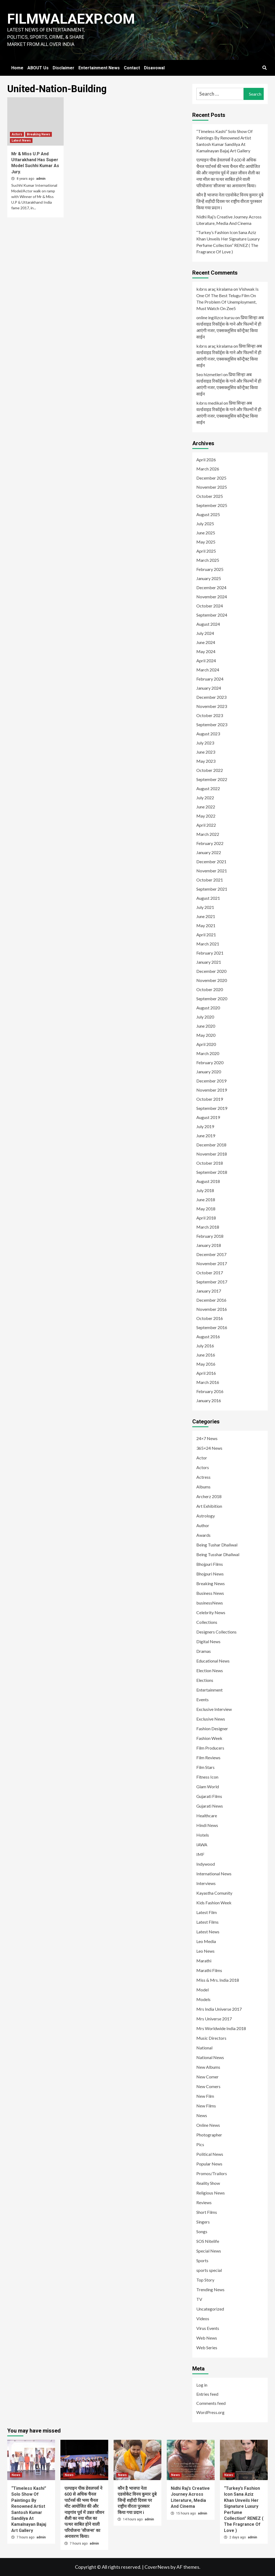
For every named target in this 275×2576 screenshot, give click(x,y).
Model (202, 1989)
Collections (206, 1622)
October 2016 (209, 1318)
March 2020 (207, 1053)
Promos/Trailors (211, 2173)
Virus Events (207, 2328)
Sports (202, 2260)
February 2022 (209, 843)
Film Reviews (208, 1757)
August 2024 (208, 624)
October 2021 (209, 879)
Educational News (213, 1660)
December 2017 (211, 1254)
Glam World (207, 1786)
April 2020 (206, 1044)
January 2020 (208, 1071)
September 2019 (211, 1108)
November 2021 (211, 870)
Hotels (202, 1834)
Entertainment (209, 1689)
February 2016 (209, 1391)
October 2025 (209, 496)
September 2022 (211, 779)
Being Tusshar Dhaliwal (217, 1554)
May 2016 (205, 1363)
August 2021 (208, 898)
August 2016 (208, 1336)
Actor (201, 1457)
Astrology (205, 1515)
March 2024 (207, 669)
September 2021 (211, 888)
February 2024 (209, 678)
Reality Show (208, 2183)
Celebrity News (210, 1612)
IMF (200, 1854)
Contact (132, 67)
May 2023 (205, 761)
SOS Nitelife (207, 2241)
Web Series (206, 2347)
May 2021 (205, 925)
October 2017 (209, 1272)
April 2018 (206, 1217)
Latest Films (207, 1921)
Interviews (206, 1883)
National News (210, 2057)
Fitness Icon (207, 1776)
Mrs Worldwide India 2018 (221, 2028)
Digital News (208, 1641)
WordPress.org (210, 2412)
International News (213, 1873)
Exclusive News (210, 1718)
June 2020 (205, 1025)
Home (17, 67)
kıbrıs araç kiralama (214, 289)
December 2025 (211, 477)
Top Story (205, 2279)
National (204, 2047)
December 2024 (211, 587)
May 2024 (205, 651)
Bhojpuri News (210, 1573)
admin (40, 179)
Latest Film (206, 1912)
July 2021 (205, 907)
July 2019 (205, 1126)
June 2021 (205, 916)
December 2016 (211, 1300)
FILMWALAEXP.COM (71, 19)
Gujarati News (209, 1805)
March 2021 (207, 943)
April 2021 (206, 934)
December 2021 (211, 861)
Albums (203, 1486)
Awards (203, 1535)
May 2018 (205, 1208)
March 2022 (207, 834)
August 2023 (208, 733)
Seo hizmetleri (209, 374)
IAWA (201, 1844)
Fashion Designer (212, 1728)
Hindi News (207, 1825)
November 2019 (211, 1089)
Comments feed (211, 2403)
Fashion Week (209, 1738)
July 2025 (205, 523)
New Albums (208, 2067)
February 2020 (209, 1062)
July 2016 (205, 1345)
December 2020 (211, 971)
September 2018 (211, 1172)
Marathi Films (209, 1970)
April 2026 (206, 459)
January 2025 (208, 578)
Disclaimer (63, 67)
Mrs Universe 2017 (214, 2018)
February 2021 (209, 952)
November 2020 (211, 980)
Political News (209, 2154)
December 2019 (211, 1080)
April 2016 (206, 1373)
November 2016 (211, 1309)
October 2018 (209, 1162)
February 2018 (209, 1236)
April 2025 (206, 550)
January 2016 (208, 1400)
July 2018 (205, 1190)
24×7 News (207, 1438)
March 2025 (207, 560)
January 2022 (208, 852)
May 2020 (205, 1035)
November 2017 (211, 1263)
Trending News (210, 2289)
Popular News (209, 2163)
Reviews (204, 2202)
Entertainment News (99, 67)
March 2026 (207, 468)
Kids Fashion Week (213, 1902)
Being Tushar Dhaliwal (216, 1544)
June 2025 (205, 532)
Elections (204, 1680)
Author (202, 1525)
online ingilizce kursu (215, 317)
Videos (202, 2318)
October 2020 (209, 989)
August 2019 (208, 1117)
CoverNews (157, 2567)
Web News (206, 2337)
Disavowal (154, 67)
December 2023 (211, 697)
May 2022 (205, 815)
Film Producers (210, 1747)
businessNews (209, 1602)
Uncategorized (210, 2308)
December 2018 (211, 1144)
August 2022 (208, 788)
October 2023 (209, 715)
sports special (209, 2270)
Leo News (205, 1950)
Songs (201, 2231)
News (201, 2115)
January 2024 (208, 687)
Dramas (203, 1651)
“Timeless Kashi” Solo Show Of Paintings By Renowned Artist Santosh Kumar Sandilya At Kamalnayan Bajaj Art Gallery (224, 141)
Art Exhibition (209, 1506)
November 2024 (211, 596)
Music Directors (211, 2038)
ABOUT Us (38, 67)
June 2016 (205, 1354)
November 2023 (211, 706)
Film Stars (205, 1767)
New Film (205, 2096)
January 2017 (208, 1290)
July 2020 (205, 1016)
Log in (201, 2384)
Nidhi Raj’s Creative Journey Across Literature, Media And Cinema (229, 220)
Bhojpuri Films (209, 1564)
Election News (209, 1670)
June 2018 (205, 1199)
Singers (203, 2221)
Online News (208, 2125)
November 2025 (211, 487)
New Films (206, 2105)
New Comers (208, 2086)
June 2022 (205, 806)
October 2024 (209, 605)
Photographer (209, 2134)
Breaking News (38, 134)
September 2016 (211, 1327)
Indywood (205, 1863)
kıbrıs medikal (209, 402)
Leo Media (206, 1941)
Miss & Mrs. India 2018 (217, 1980)
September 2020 (211, 998)
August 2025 (208, 514)
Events (202, 1699)
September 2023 (211, 724)
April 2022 (206, 825)
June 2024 (205, 642)
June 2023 (205, 751)
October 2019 (209, 1099)
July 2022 (205, 797)
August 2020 (208, 1007)
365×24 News (209, 1448)
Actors (17, 134)
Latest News (21, 140)
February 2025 (209, 569)
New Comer (207, 2076)
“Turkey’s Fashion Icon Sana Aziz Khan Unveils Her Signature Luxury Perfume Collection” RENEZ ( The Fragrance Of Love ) (228, 242)
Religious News (210, 2192)
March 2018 (207, 1226)
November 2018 (211, 1153)
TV (199, 2299)
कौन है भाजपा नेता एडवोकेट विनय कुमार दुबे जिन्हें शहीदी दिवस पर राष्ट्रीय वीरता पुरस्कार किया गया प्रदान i (229, 201)
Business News (210, 1593)
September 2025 (211, 505)
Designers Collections (216, 1631)
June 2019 (205, 1135)
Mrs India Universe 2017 (219, 2009)
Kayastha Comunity (214, 1892)
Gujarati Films (209, 1796)
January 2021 (208, 962)
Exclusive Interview (214, 1709)
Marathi (203, 1960)
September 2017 (211, 1281)
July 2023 (205, 742)
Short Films (206, 2212)
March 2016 (207, 1382)
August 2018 (208, 1181)
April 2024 (206, 660)
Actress (203, 1477)
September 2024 (211, 614)
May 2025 (205, 541)
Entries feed (207, 2394)
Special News (208, 2250)
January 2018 (208, 1245)
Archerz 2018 (209, 1496)
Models (203, 1999)
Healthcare (206, 1815)
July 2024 (205, 633)
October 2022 (209, 770)
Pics (200, 2144)
